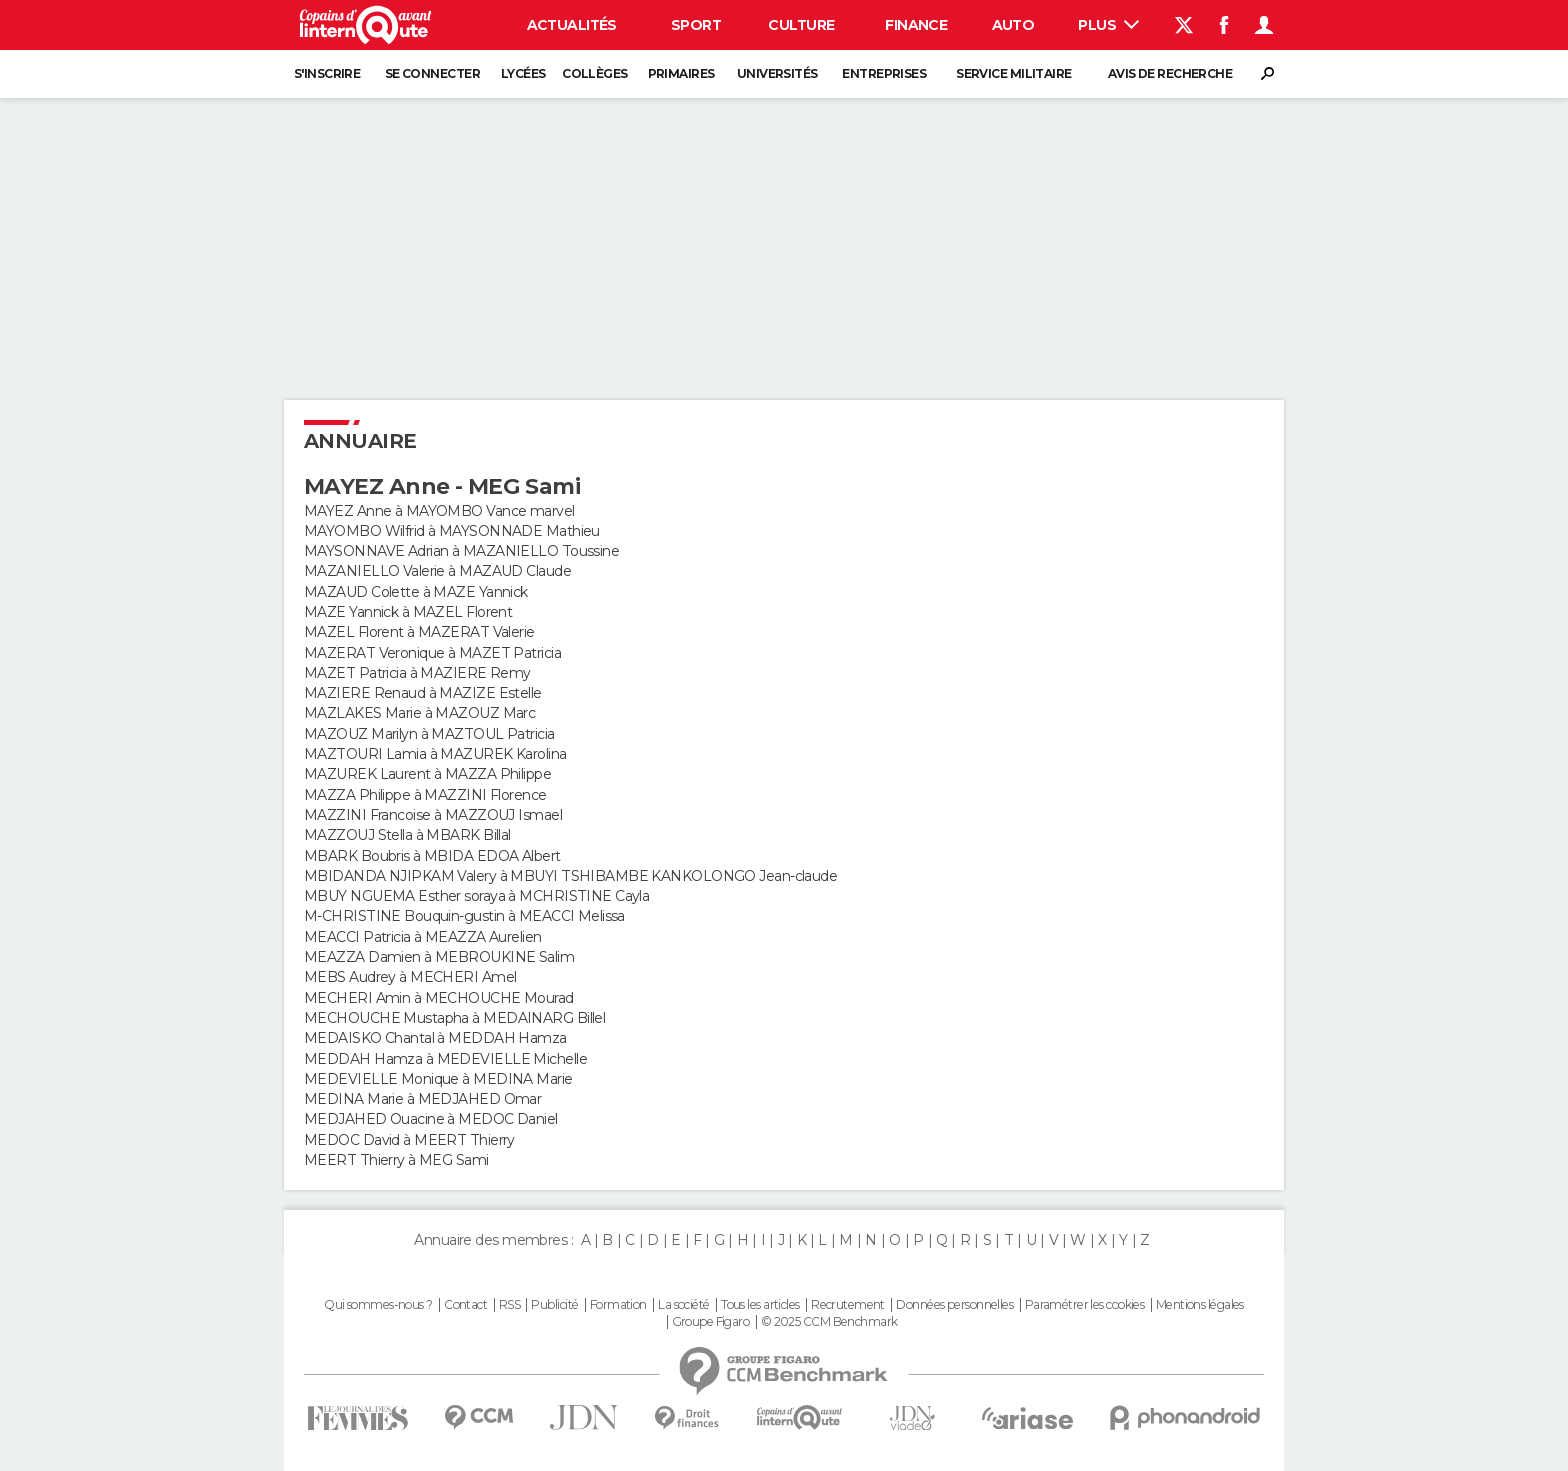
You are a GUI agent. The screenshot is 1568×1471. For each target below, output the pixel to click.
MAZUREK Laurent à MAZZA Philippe (427, 774)
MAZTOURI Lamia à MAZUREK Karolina (435, 754)
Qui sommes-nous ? (378, 1305)
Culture (801, 25)
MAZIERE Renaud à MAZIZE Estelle (423, 693)
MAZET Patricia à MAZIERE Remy (417, 673)
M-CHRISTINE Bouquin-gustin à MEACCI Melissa (464, 916)
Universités (777, 73)
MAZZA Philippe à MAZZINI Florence (425, 795)
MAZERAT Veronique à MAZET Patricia (432, 653)
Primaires (681, 73)
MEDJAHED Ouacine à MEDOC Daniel (431, 1119)
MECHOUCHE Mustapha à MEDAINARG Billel (454, 1018)
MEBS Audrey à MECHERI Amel (410, 977)
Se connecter (432, 73)
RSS (509, 1305)
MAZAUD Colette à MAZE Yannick (416, 592)
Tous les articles (760, 1305)
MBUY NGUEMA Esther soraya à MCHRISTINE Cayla (476, 896)
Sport (696, 25)
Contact (465, 1305)
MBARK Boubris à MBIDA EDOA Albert (432, 856)
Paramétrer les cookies (1085, 1305)
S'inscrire (327, 73)
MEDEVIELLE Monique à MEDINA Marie (438, 1079)
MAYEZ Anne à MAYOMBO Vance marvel (439, 511)
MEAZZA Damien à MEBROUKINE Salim (439, 957)
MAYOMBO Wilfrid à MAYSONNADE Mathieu (452, 531)
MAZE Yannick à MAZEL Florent (408, 612)
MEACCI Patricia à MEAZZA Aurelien (423, 937)
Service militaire (1013, 73)
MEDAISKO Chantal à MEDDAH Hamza (435, 1038)
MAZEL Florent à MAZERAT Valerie (419, 632)
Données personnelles (954, 1305)
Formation (618, 1305)
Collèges (595, 73)
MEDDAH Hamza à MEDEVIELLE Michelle (445, 1059)
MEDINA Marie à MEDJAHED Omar (422, 1099)
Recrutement (848, 1305)
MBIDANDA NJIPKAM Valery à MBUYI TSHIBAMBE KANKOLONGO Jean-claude (570, 876)
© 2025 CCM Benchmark (829, 1322)
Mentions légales (1200, 1305)
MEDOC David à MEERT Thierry (409, 1140)
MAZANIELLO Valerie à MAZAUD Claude (437, 571)
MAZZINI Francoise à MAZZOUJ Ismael (433, 815)
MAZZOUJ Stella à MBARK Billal (407, 835)
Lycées (523, 73)
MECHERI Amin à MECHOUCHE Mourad (439, 998)
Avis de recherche (1170, 73)
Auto (1013, 25)
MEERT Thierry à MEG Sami (396, 1160)
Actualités (572, 25)
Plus (1108, 25)
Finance (916, 25)
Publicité (554, 1305)
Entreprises (884, 73)
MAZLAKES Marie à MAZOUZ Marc (419, 713)
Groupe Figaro (711, 1322)
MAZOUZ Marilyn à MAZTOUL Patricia (429, 734)
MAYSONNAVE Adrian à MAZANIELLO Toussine (461, 551)
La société (683, 1305)
